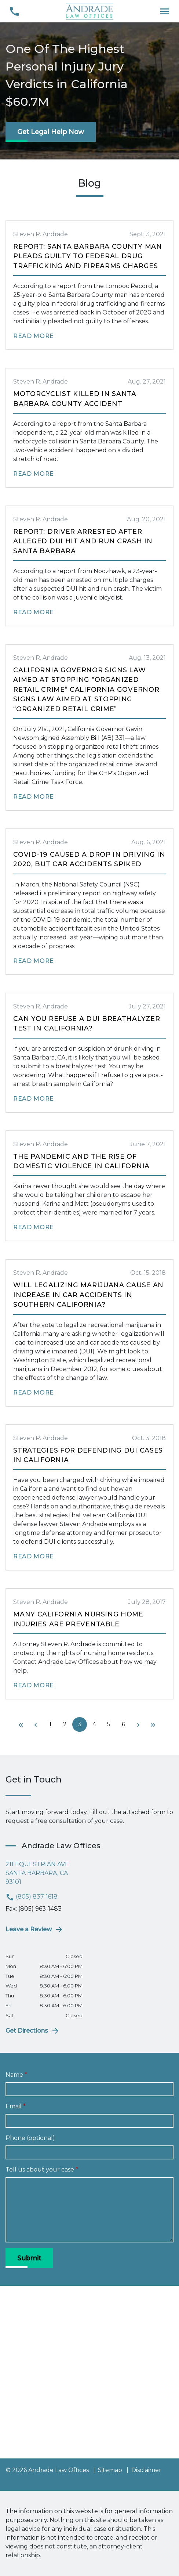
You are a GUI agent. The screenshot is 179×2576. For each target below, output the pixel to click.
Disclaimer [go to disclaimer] (146, 2470)
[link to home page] (89, 10)
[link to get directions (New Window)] (89, 1873)
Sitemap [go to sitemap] (110, 2470)
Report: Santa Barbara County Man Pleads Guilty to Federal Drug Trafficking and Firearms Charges (87, 256)
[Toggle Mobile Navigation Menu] (165, 11)
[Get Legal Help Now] (51, 132)
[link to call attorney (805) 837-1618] (14, 11)
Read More (33, 335)
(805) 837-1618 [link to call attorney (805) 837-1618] (32, 1896)
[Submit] (29, 2258)
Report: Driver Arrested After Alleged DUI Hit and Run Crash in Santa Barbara (83, 541)
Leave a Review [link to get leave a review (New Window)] (34, 1929)
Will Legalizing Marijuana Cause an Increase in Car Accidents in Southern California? (88, 1294)
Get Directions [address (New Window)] (33, 2030)
